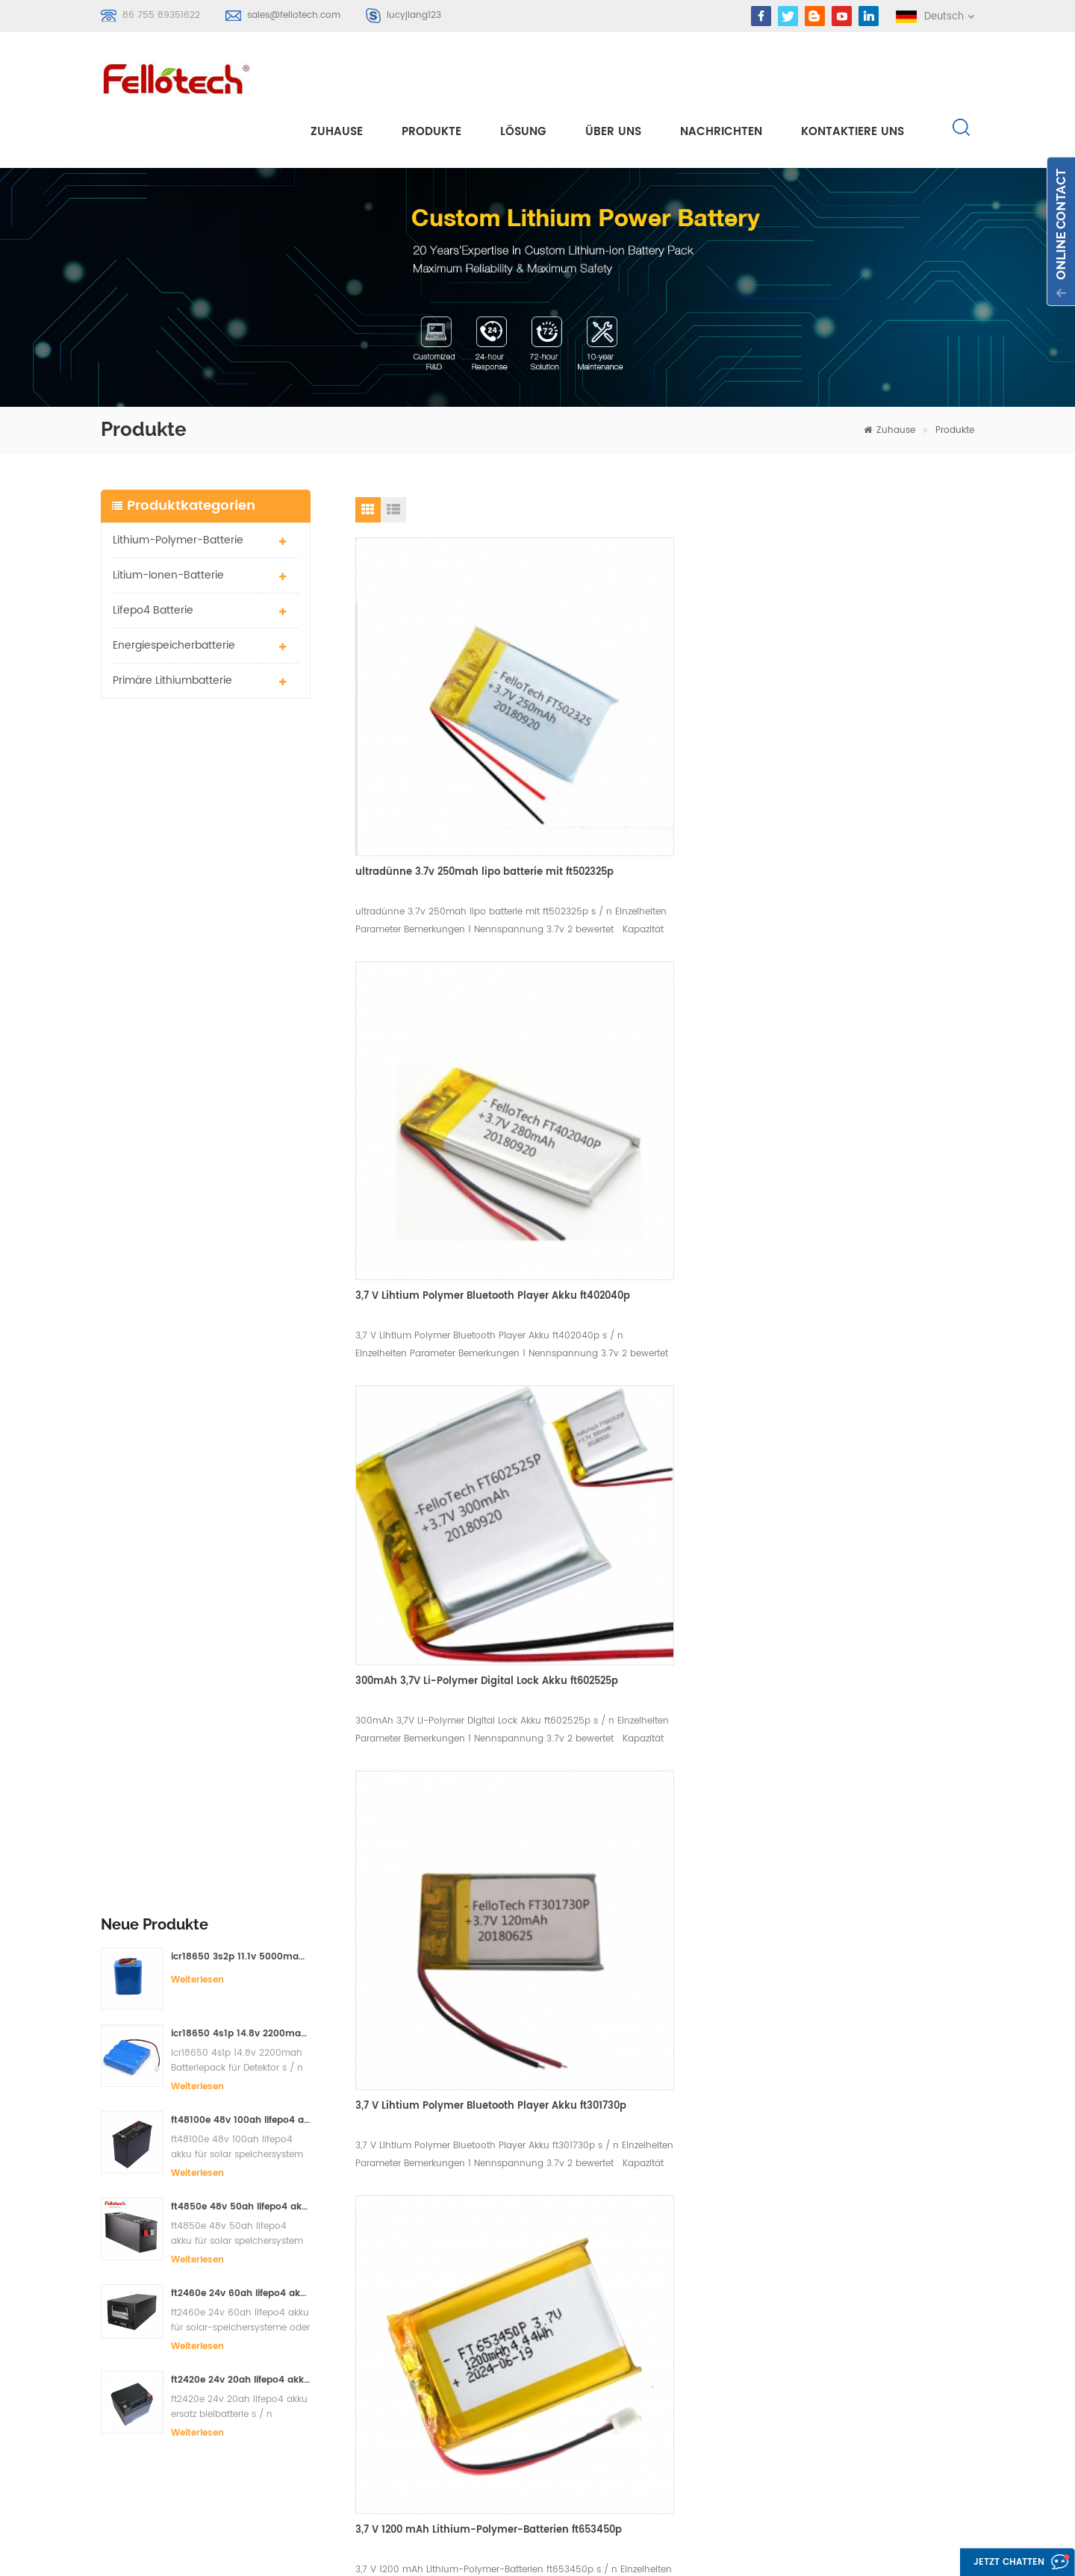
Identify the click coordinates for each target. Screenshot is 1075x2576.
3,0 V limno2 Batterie (468, 2410)
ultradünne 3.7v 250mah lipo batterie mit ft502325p (449, 703)
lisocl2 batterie (454, 2437)
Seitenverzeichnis (652, 2384)
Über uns (613, 75)
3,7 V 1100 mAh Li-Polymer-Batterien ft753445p (657, 1584)
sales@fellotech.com (293, 15)
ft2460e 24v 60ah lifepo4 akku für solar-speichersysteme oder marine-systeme (241, 1051)
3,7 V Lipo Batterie (462, 2384)
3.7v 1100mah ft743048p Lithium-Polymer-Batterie (438, 1584)
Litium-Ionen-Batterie (168, 519)
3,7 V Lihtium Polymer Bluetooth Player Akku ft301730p (874, 981)
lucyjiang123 (414, 15)
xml (619, 2410)
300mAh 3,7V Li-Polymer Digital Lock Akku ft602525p (870, 679)
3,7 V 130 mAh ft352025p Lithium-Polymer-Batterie (650, 1283)
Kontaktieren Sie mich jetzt (595, 2077)
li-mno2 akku (451, 2357)
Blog (621, 2357)
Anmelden (147, 2371)
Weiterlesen (197, 737)
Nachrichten (721, 75)
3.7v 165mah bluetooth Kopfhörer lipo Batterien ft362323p (871, 1283)
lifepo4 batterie (153, 555)
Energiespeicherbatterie (174, 590)
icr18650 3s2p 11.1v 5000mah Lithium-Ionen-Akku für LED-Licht (241, 714)
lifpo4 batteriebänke (468, 2464)
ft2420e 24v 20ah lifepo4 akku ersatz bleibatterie (241, 1138)
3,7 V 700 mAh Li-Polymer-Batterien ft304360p (867, 1586)
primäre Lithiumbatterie (172, 625)
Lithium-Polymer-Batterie (178, 484)
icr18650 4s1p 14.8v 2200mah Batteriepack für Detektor (241, 792)
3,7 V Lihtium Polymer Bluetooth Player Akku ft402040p (663, 703)
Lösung (523, 75)
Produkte (431, 75)
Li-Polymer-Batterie (466, 2276)
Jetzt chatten (997, 2563)
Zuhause (337, 75)
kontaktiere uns (852, 75)
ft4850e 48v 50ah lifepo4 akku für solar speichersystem (241, 965)
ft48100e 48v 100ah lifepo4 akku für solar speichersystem (241, 878)
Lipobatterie (448, 2303)
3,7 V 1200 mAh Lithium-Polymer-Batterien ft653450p (439, 1283)
